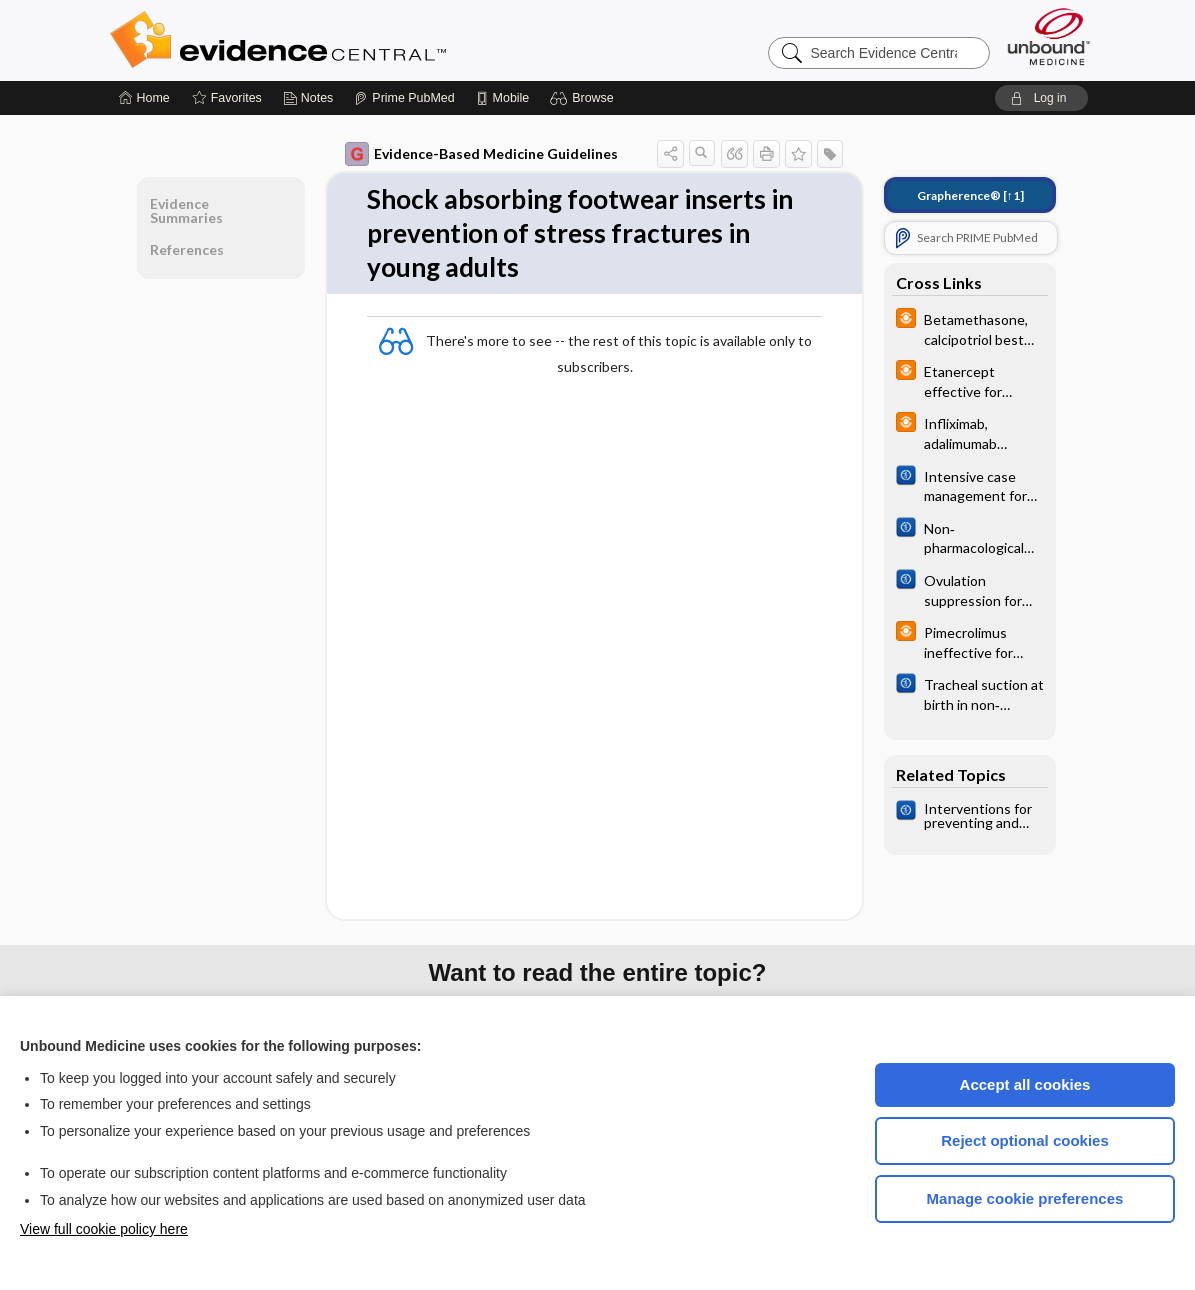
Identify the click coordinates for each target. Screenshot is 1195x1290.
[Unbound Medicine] (1049, 36)
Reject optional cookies (1025, 1140)
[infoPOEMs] (970, 328)
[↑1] (970, 195)
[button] (584, 98)
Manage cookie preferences (1025, 1198)
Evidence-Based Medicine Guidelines (481, 154)
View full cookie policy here (104, 1229)
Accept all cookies (1025, 1084)
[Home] (144, 98)
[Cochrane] (970, 485)
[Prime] (404, 98)
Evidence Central (358, 40)
